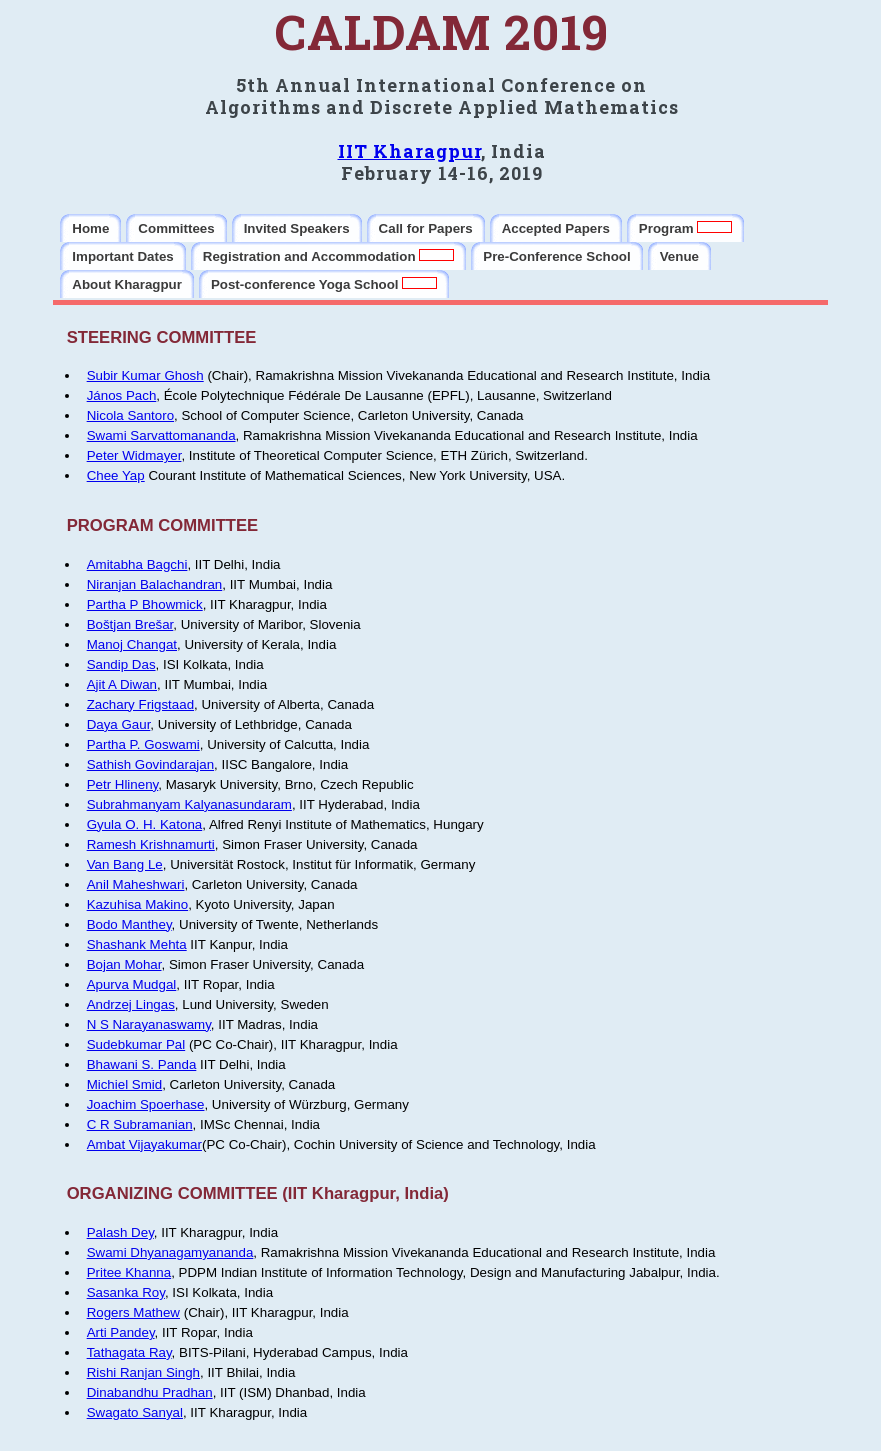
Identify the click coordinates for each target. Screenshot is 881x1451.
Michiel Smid (125, 1084)
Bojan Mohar (124, 964)
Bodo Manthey (129, 924)
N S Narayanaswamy (149, 1024)
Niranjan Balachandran (155, 584)
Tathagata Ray (129, 1352)
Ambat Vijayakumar (144, 1144)
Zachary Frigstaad (140, 704)
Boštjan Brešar (130, 624)
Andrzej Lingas (131, 1004)
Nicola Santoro (130, 415)
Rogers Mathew (133, 1312)
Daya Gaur (119, 724)
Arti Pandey (121, 1332)
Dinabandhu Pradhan (150, 1392)
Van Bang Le (125, 864)
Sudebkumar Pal (136, 1044)
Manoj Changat (132, 644)
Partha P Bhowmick (145, 604)
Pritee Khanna (129, 1272)
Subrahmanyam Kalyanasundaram (189, 804)
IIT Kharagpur (409, 151)
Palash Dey (120, 1232)
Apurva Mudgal (132, 984)
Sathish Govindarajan (150, 764)
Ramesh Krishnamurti (151, 844)
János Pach (122, 395)
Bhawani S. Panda (142, 1064)
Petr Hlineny (123, 784)
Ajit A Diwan (122, 684)
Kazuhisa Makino (138, 904)
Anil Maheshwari (136, 884)
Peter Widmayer (134, 455)
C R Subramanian (140, 1124)
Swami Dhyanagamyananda (170, 1252)
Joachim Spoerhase (146, 1104)
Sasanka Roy (126, 1292)
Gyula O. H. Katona (145, 824)
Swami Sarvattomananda (161, 435)
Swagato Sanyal (135, 1412)
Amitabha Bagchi (137, 564)
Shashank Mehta (137, 944)
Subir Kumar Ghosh (145, 375)
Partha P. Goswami (143, 744)
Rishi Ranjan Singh (143, 1372)
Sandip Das (121, 664)
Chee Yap (116, 475)
